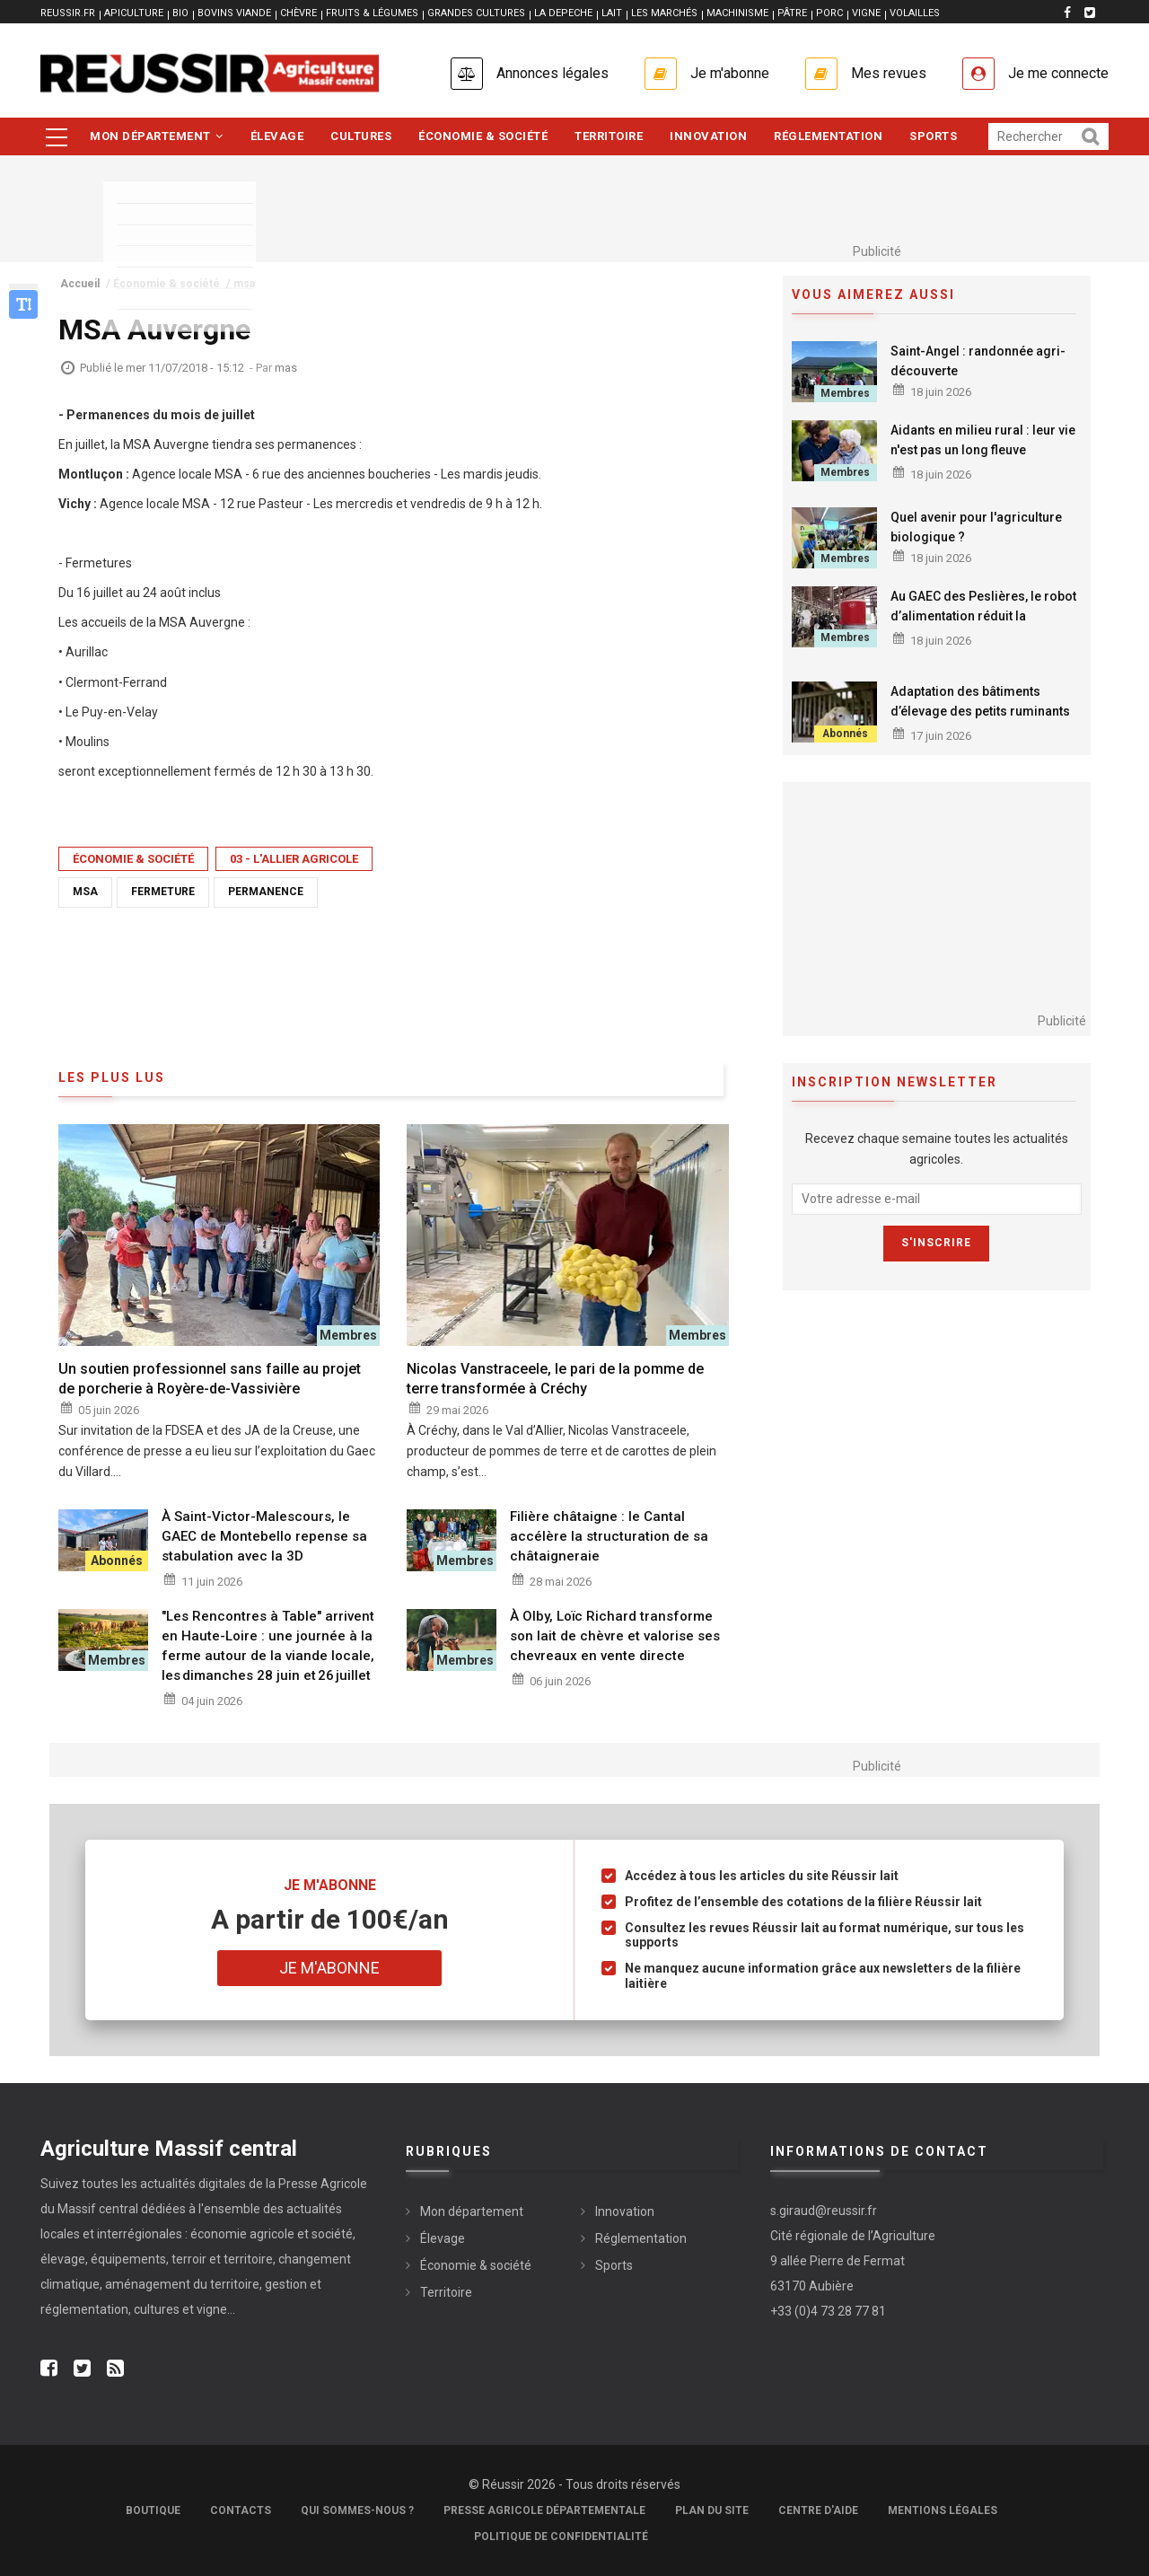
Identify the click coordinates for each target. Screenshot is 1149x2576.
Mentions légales (942, 2510)
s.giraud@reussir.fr (823, 2210)
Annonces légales (552, 73)
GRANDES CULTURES (476, 13)
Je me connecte (1058, 73)
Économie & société (483, 136)
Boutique (153, 2510)
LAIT (611, 13)
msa (85, 891)
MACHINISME (737, 13)
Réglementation (828, 136)
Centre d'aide (818, 2510)
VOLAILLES (915, 13)
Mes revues (888, 73)
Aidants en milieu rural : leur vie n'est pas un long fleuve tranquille (982, 450)
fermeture (163, 891)
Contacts (240, 2510)
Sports (933, 136)
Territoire (608, 136)
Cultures (360, 136)
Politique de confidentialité (561, 2536)
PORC (829, 13)
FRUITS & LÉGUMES (372, 13)
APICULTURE (133, 13)
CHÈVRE (298, 13)
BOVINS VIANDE (234, 13)
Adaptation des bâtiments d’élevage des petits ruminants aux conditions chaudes (980, 711)
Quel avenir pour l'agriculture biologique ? (976, 527)
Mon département (157, 136)
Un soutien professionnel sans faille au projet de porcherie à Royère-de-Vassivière (209, 1378)
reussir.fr (67, 13)
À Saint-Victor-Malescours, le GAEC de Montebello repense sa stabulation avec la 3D (264, 1536)
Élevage (277, 136)
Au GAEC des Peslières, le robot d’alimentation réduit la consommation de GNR (983, 616)
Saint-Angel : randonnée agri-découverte (978, 361)
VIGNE (866, 13)
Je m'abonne (729, 73)
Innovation (708, 136)
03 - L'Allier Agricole (294, 859)
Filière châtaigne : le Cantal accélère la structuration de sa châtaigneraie (609, 1536)
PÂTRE (792, 13)
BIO (180, 13)
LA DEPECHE (563, 13)
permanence (265, 891)
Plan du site (712, 2510)
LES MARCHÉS (664, 13)
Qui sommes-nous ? (357, 2510)
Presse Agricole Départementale (544, 2510)
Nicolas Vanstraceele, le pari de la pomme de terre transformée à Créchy (555, 1378)
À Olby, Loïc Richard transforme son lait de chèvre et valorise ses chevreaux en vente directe (615, 1636)
